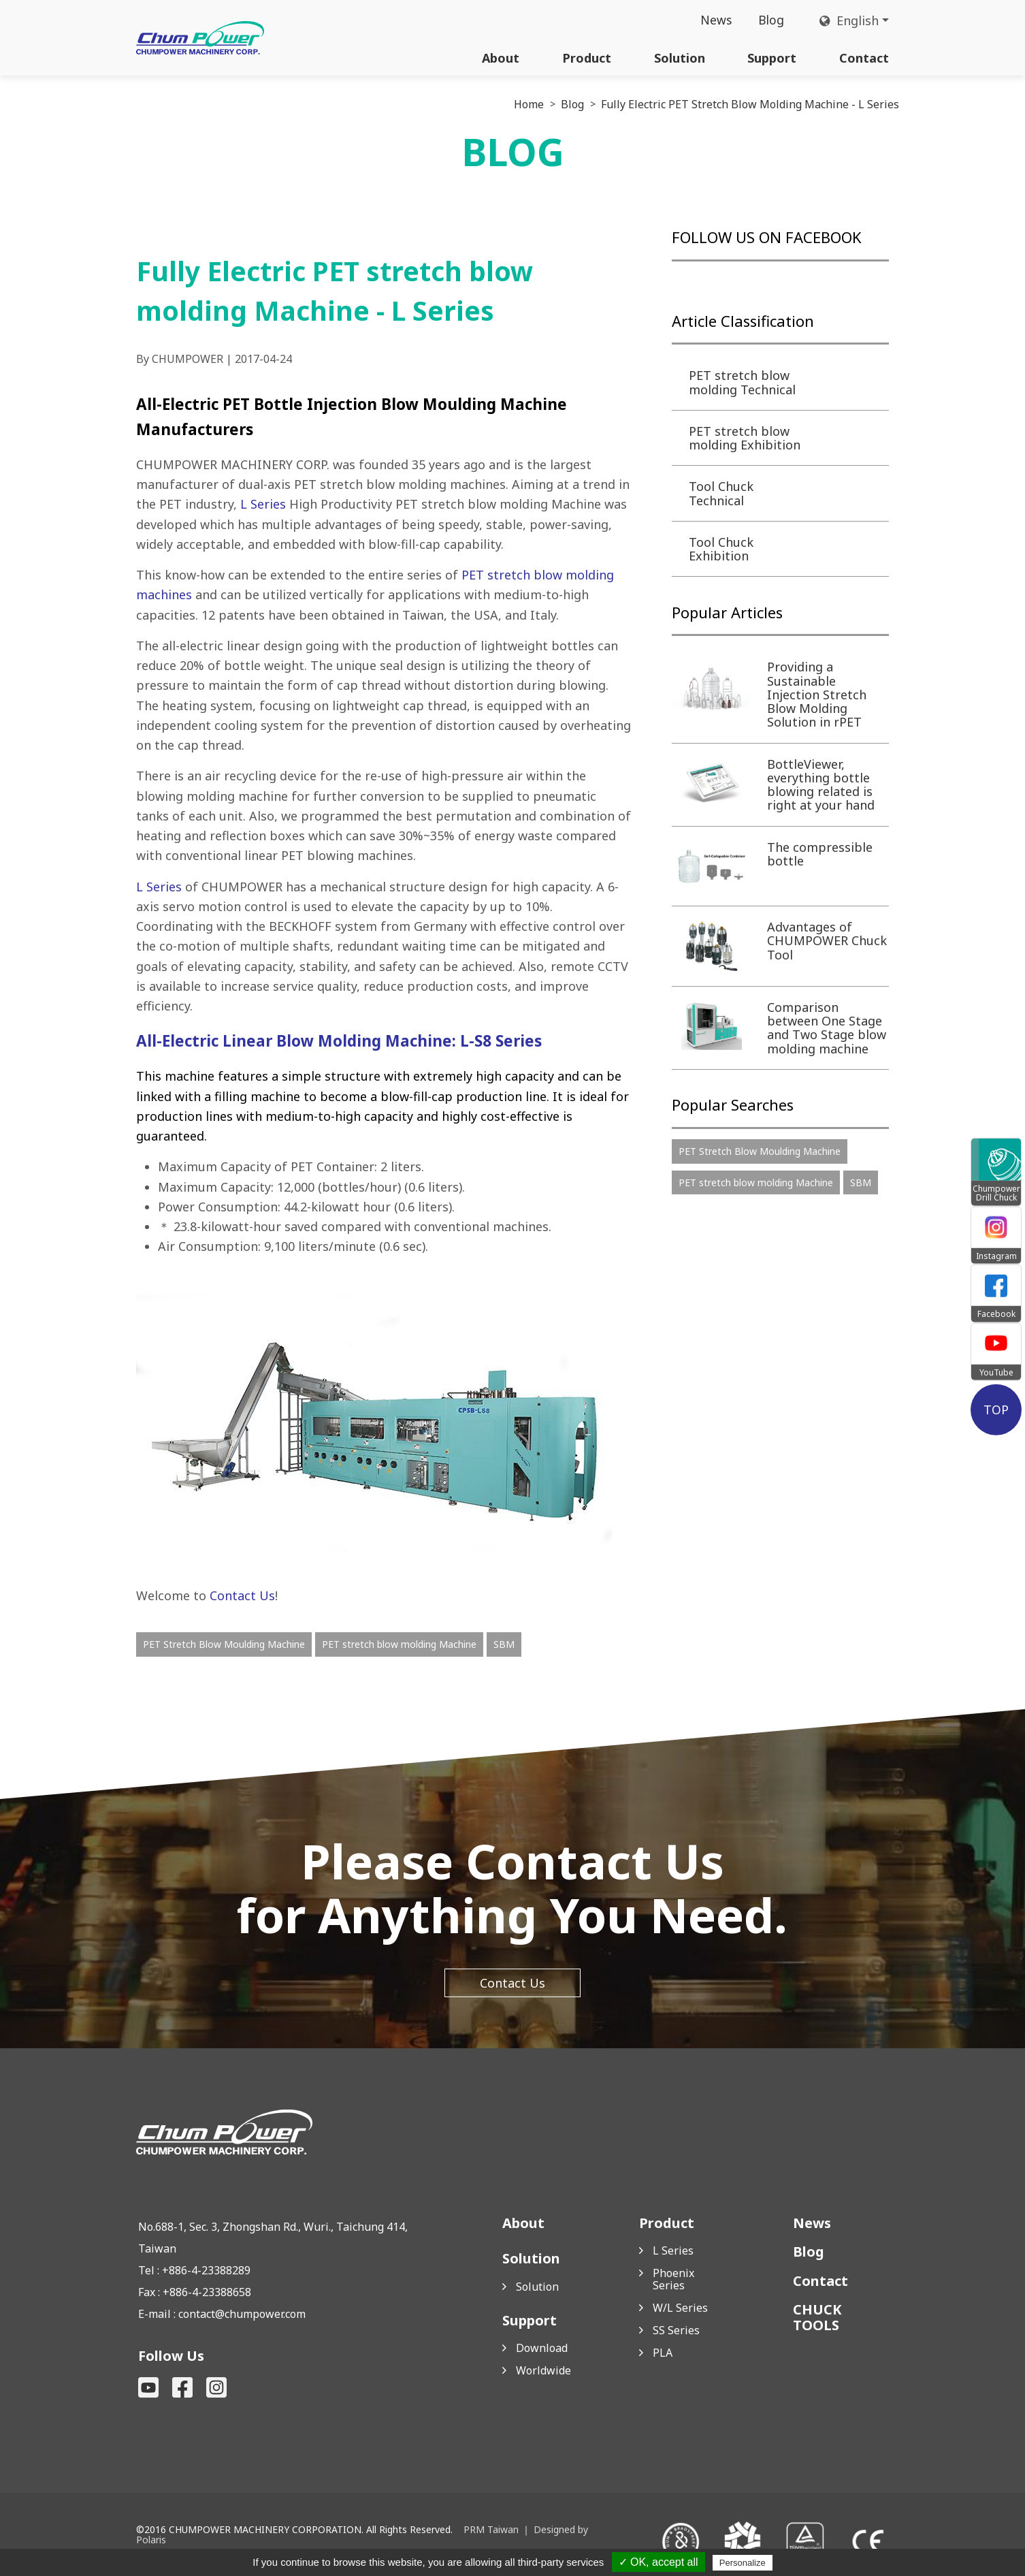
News (715, 20)
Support (771, 58)
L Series (263, 504)
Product (586, 58)
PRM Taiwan (491, 2529)
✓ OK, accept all (658, 2562)
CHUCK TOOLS (817, 2317)
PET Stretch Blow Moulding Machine (224, 1644)
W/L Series (680, 2307)
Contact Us (242, 1595)
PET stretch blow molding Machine (399, 1644)
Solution (679, 58)
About (500, 58)
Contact (864, 58)
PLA (662, 2352)
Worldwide (543, 2370)
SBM (504, 1644)
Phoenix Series (673, 2279)
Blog (771, 20)
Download (542, 2347)
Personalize (742, 2563)
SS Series (676, 2330)
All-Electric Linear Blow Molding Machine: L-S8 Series (339, 1040)
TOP (996, 1409)
